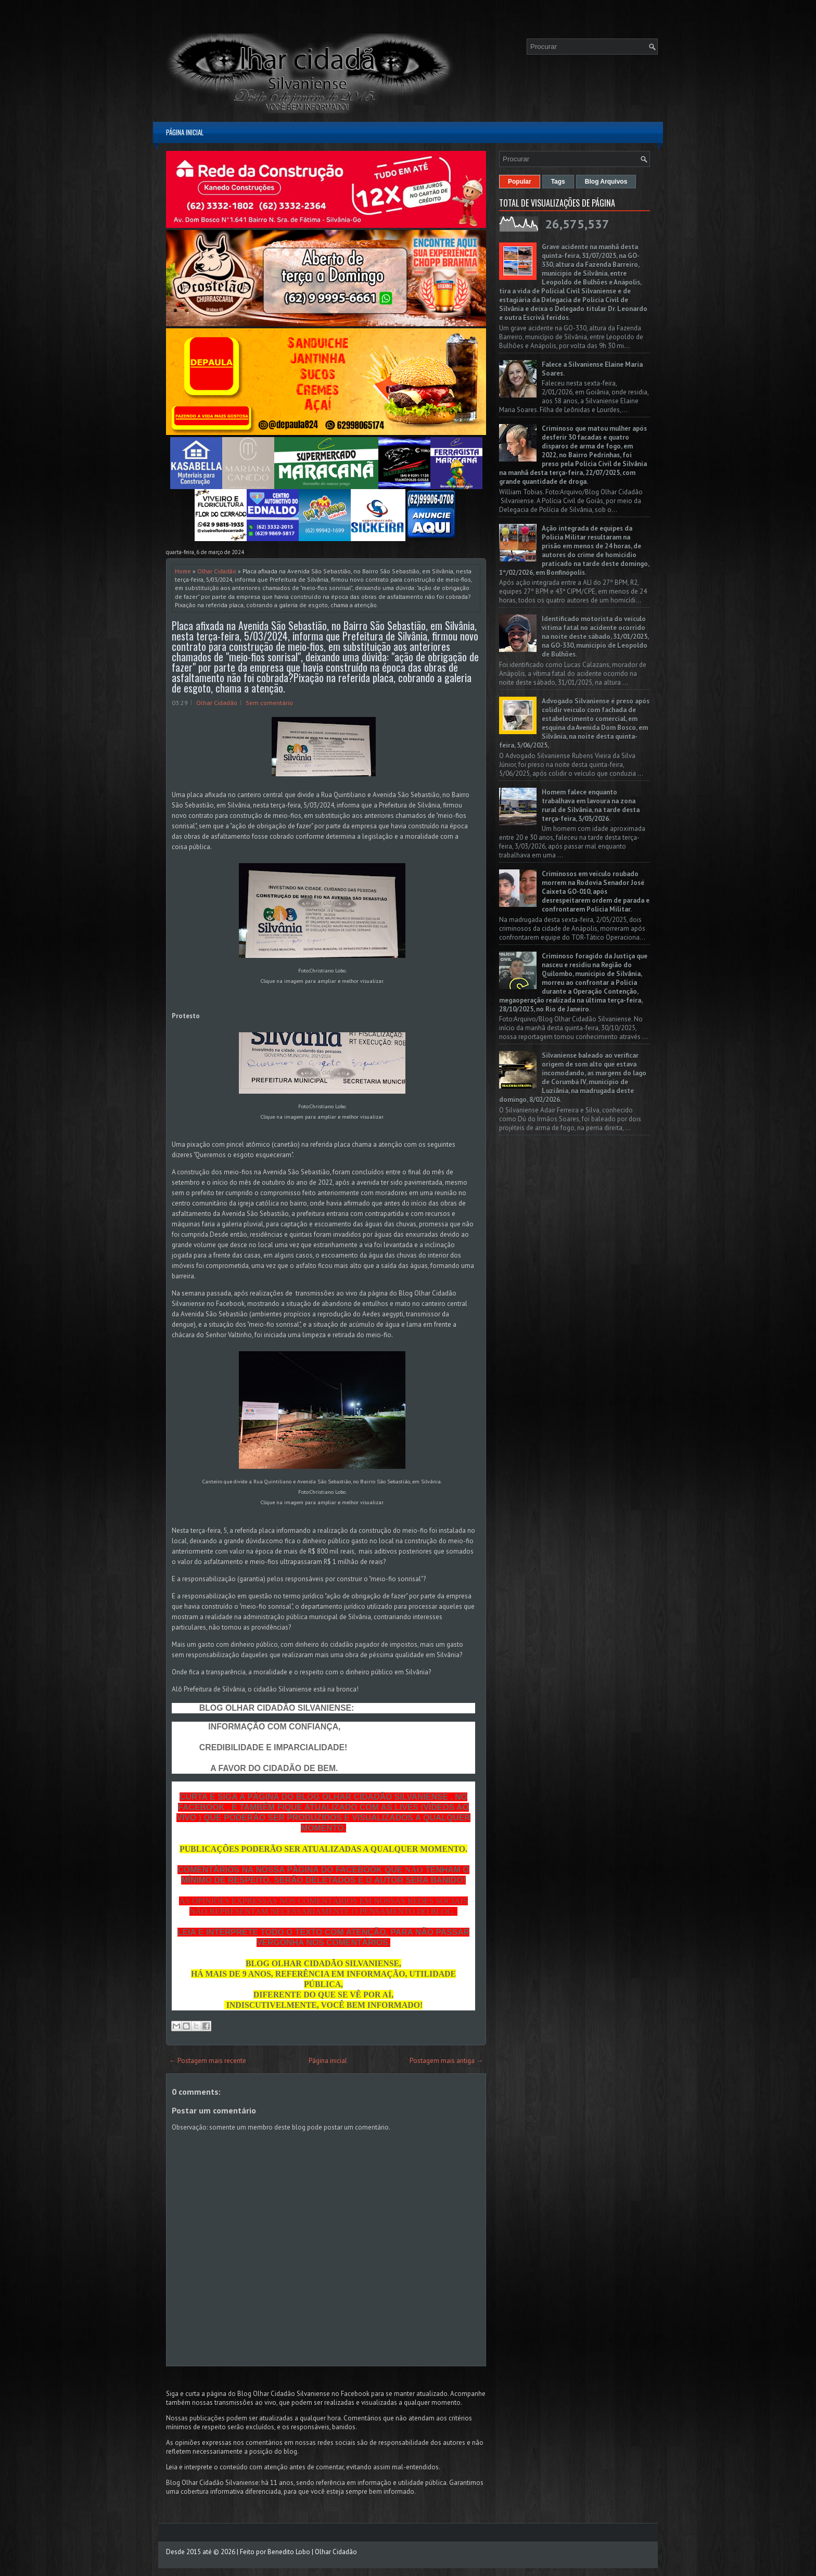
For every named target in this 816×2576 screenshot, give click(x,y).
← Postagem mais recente (207, 2060)
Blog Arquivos (606, 181)
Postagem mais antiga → (446, 2060)
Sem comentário (269, 703)
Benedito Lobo (288, 2551)
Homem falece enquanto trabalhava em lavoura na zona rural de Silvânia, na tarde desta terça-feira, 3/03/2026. (591, 805)
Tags (558, 181)
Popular (519, 181)
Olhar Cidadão (216, 571)
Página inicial (184, 132)
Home (183, 571)
